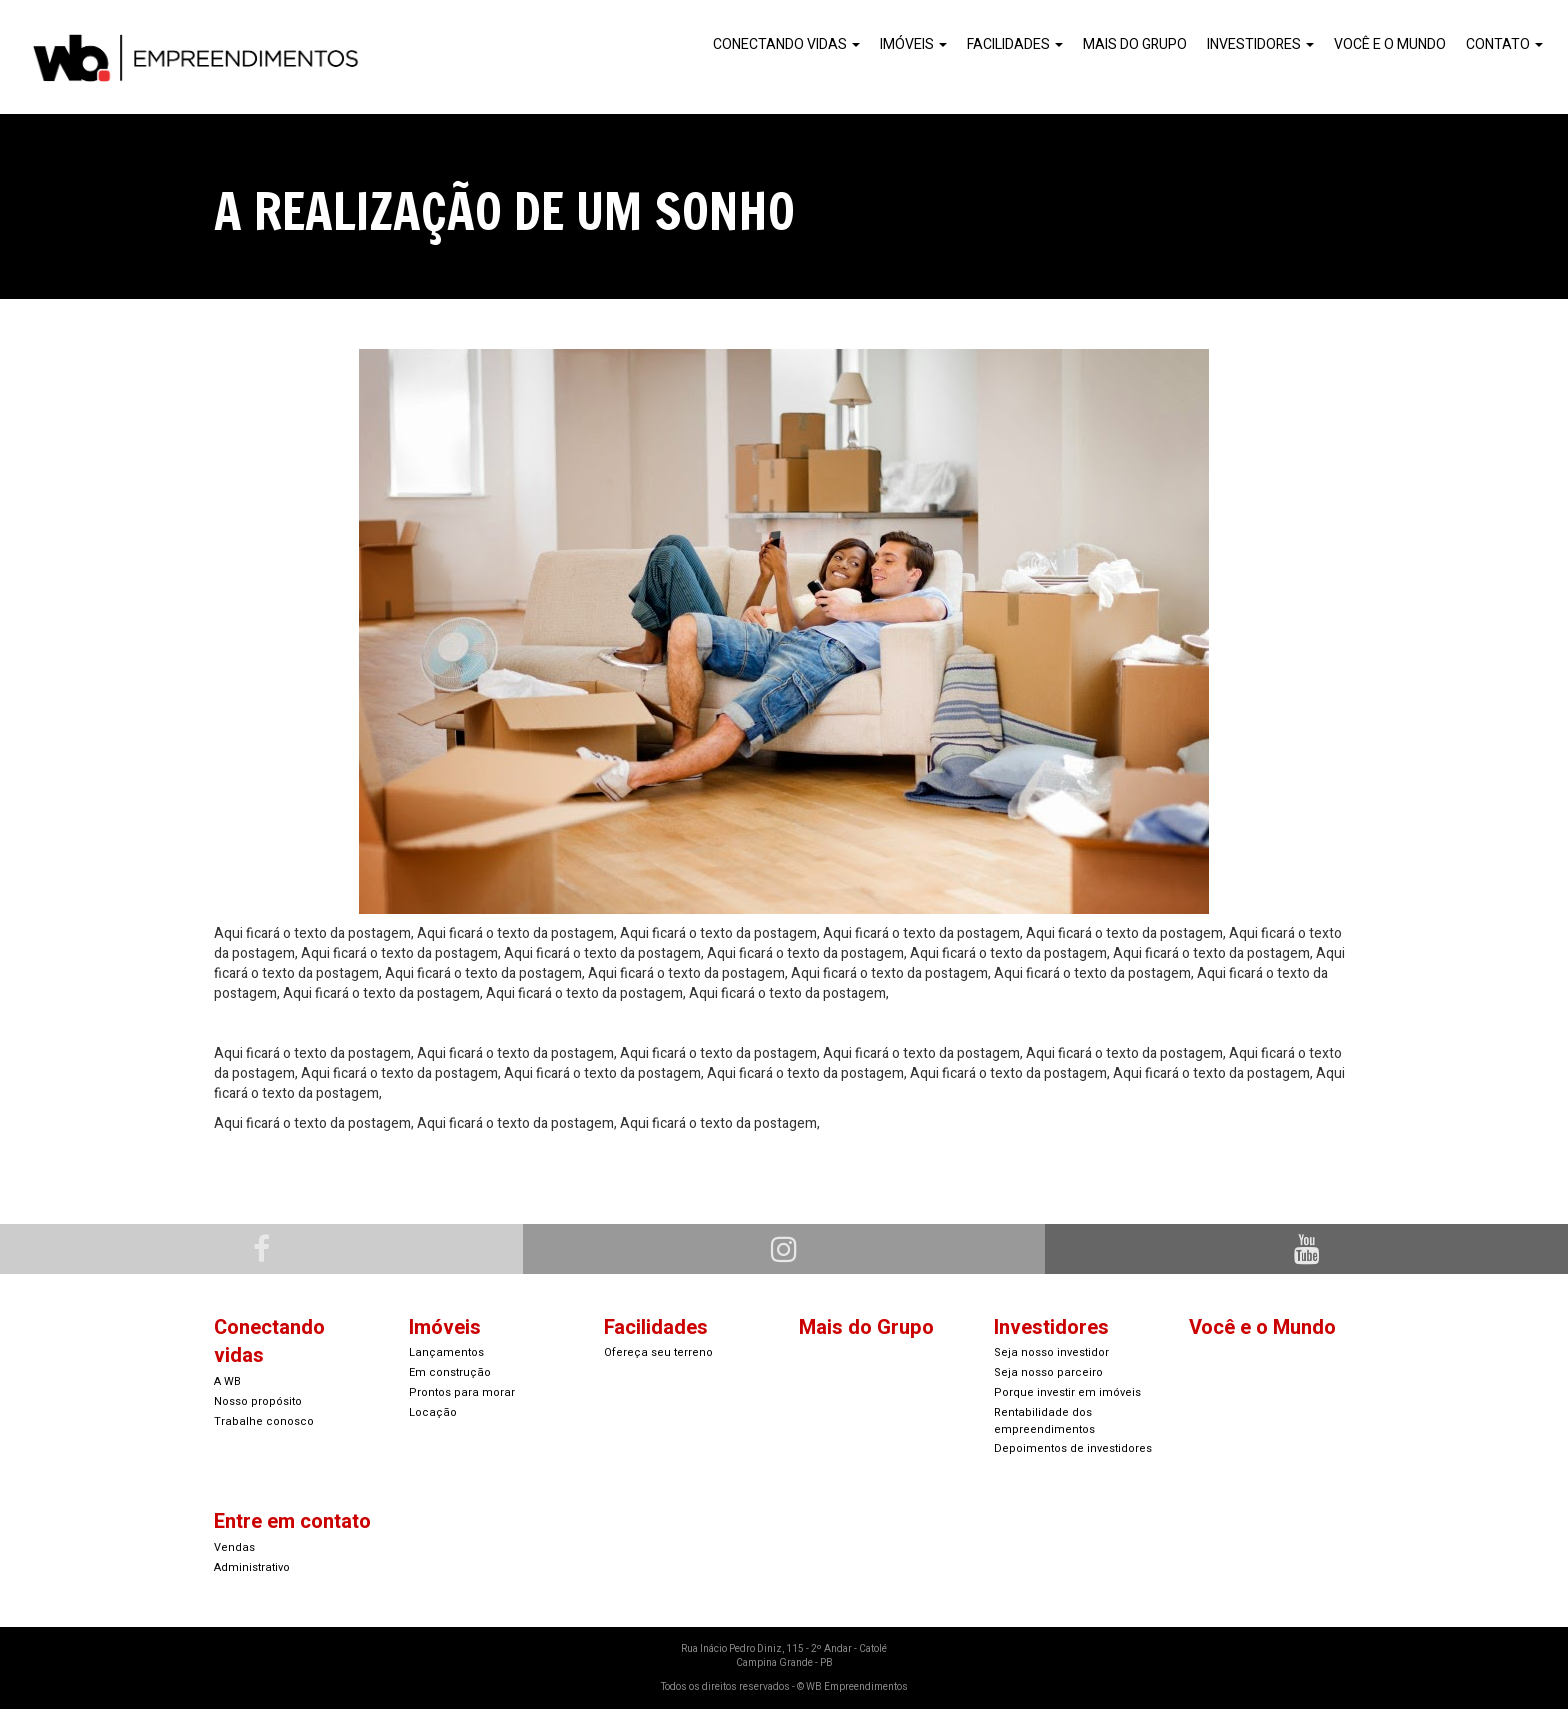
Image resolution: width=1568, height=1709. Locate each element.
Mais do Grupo (1135, 44)
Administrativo (252, 1567)
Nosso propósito (258, 1401)
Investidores (1260, 44)
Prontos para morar (462, 1392)
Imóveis (913, 44)
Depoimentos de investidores (1073, 1448)
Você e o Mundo (1390, 44)
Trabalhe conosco (264, 1421)
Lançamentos (446, 1352)
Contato (1504, 44)
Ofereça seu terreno (658, 1352)
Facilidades (1015, 44)
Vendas (234, 1547)
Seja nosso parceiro (1048, 1372)
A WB (227, 1381)
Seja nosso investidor (1051, 1352)
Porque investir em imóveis (1067, 1392)
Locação (433, 1412)
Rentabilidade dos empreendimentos (1044, 1421)
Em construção (450, 1372)
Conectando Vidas (786, 44)
